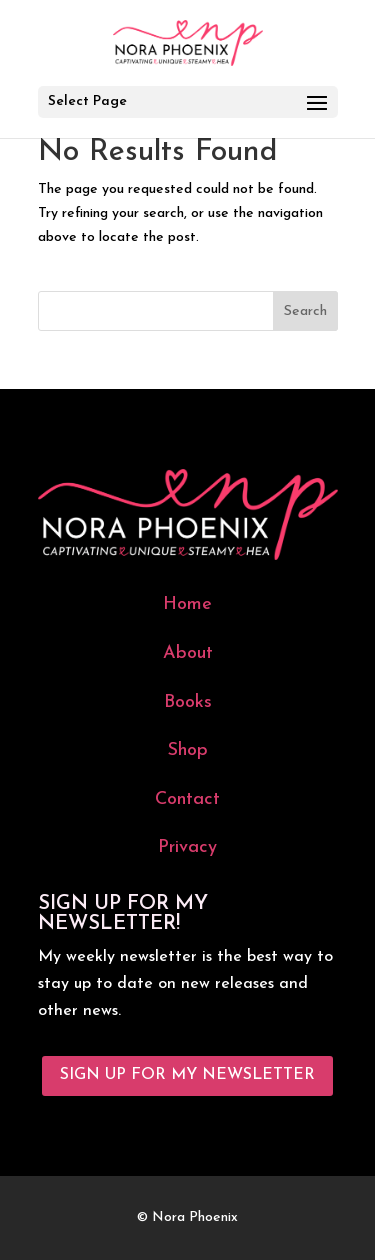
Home (187, 604)
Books (188, 702)
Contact (187, 799)
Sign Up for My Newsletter (187, 1075)
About (188, 653)
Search (305, 311)
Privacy (187, 847)
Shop (188, 750)
